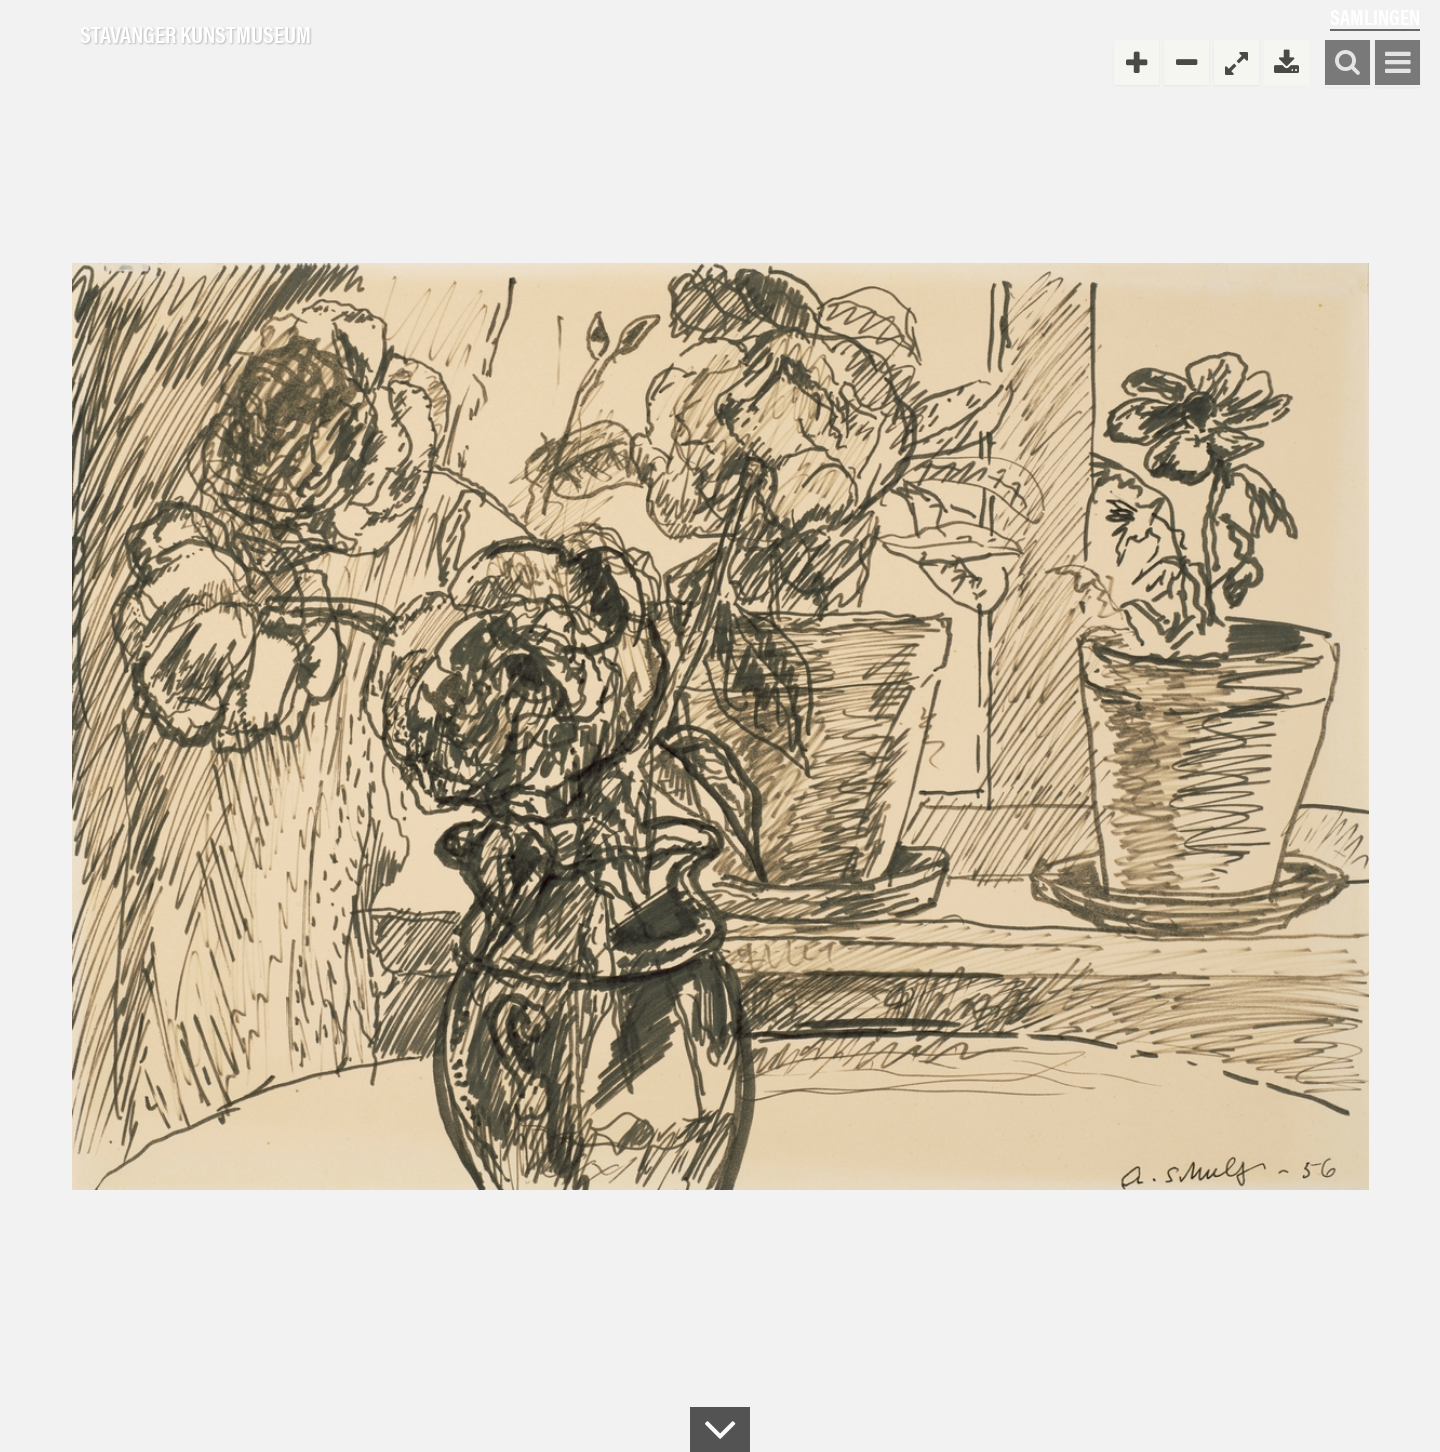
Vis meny (1397, 63)
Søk (1347, 63)
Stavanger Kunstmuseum (195, 35)
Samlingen (1375, 16)
